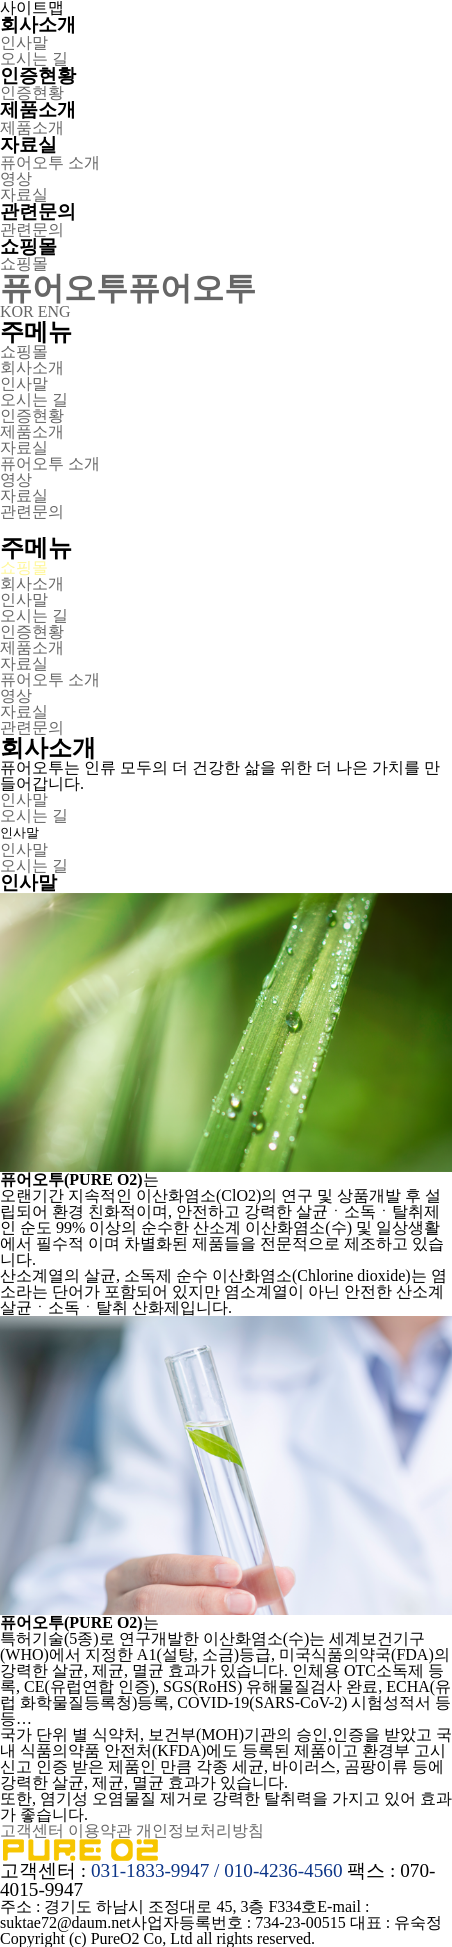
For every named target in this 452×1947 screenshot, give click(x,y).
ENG (54, 311)
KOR (17, 311)
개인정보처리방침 (200, 1830)
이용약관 (100, 1830)
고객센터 (32, 1830)
